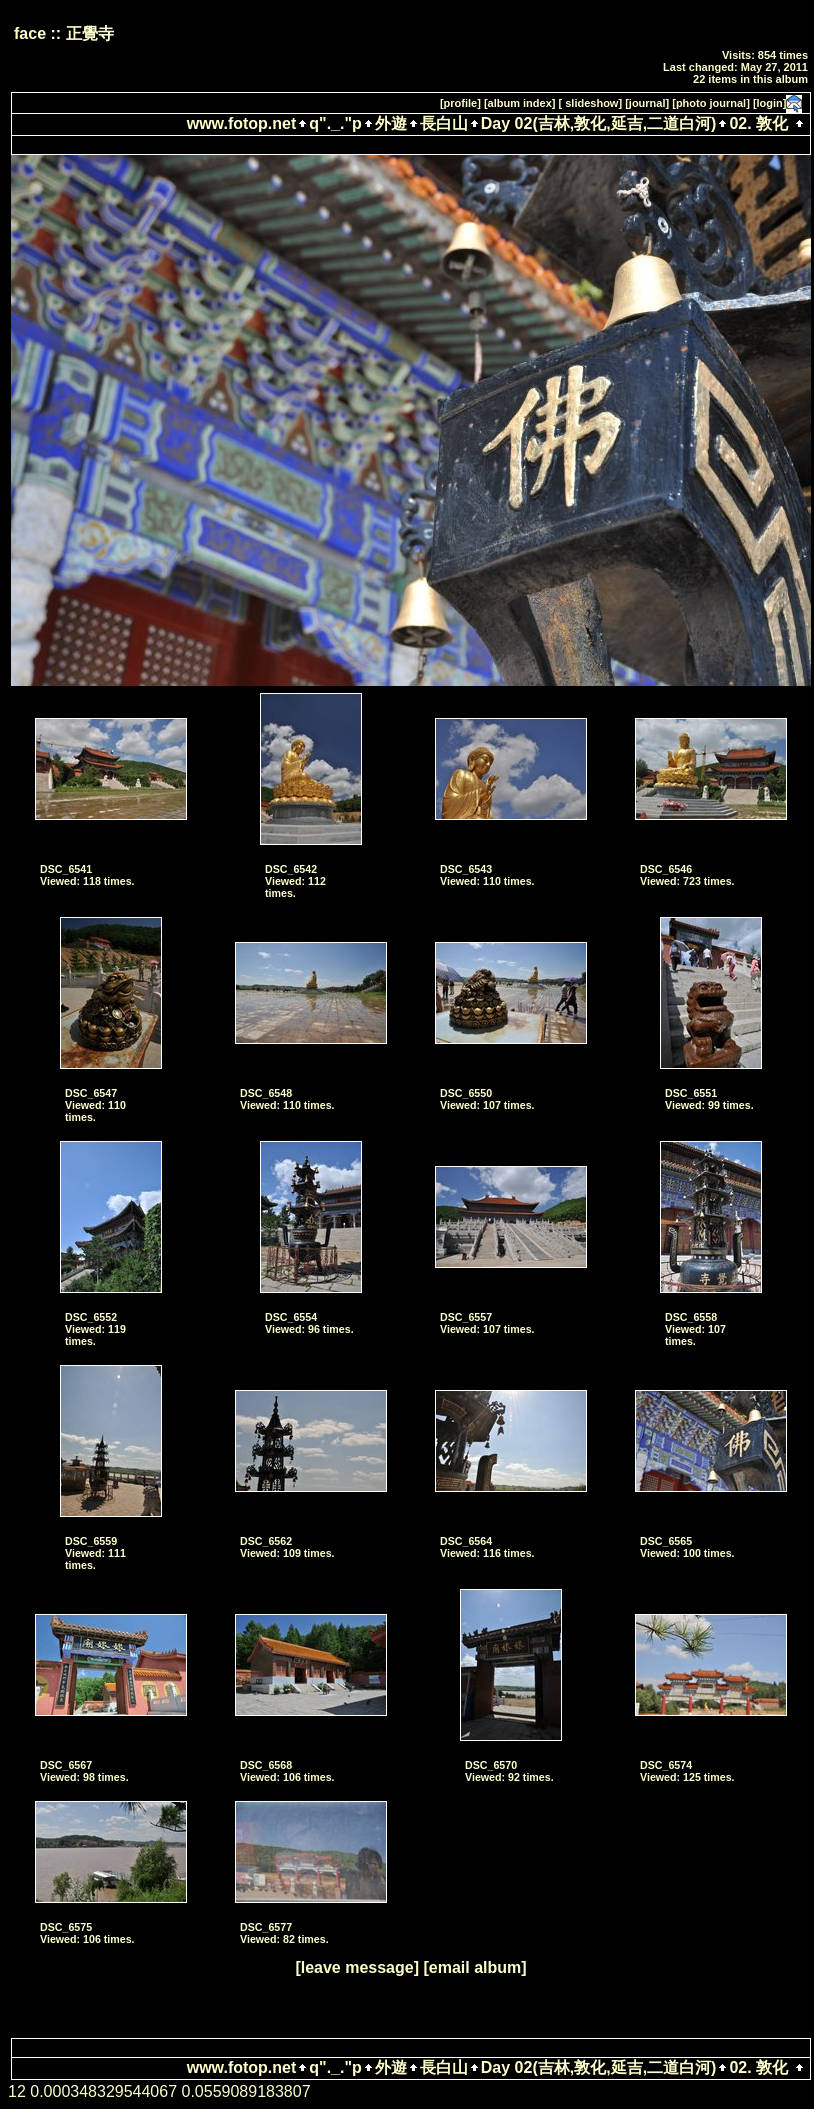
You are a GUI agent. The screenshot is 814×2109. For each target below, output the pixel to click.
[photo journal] (711, 103)
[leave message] (357, 1967)
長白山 (444, 123)
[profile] (460, 103)
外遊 (391, 123)
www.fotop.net (242, 123)
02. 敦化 (758, 123)
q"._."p (335, 123)
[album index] (520, 103)
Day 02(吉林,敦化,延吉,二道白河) (599, 123)
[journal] (647, 103)
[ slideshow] (591, 103)
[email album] (474, 1967)
